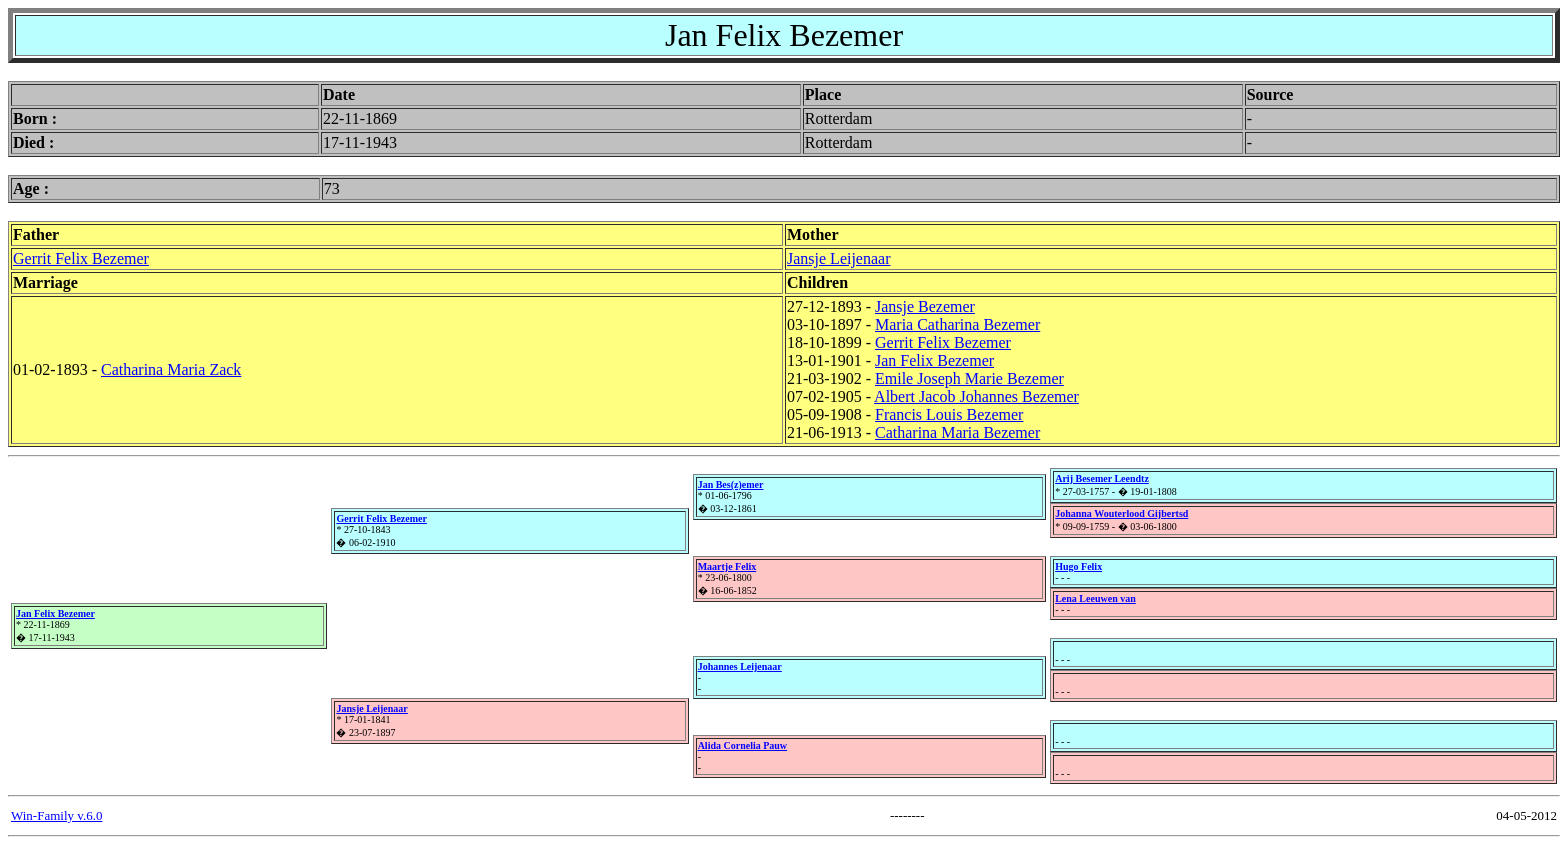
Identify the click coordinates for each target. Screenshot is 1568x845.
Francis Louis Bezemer (949, 414)
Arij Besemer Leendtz (1102, 478)
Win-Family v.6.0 (56, 815)
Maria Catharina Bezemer (957, 324)
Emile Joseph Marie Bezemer (969, 378)
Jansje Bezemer (925, 306)
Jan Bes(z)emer (731, 484)
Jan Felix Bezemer (934, 360)
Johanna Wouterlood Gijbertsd (1121, 513)
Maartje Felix (727, 566)
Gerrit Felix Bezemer (81, 258)
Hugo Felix (1078, 566)
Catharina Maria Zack (171, 369)
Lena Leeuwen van (1095, 598)
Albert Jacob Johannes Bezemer (976, 396)
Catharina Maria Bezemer (957, 432)
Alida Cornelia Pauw (742, 745)
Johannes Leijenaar (740, 666)
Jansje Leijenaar (839, 258)
